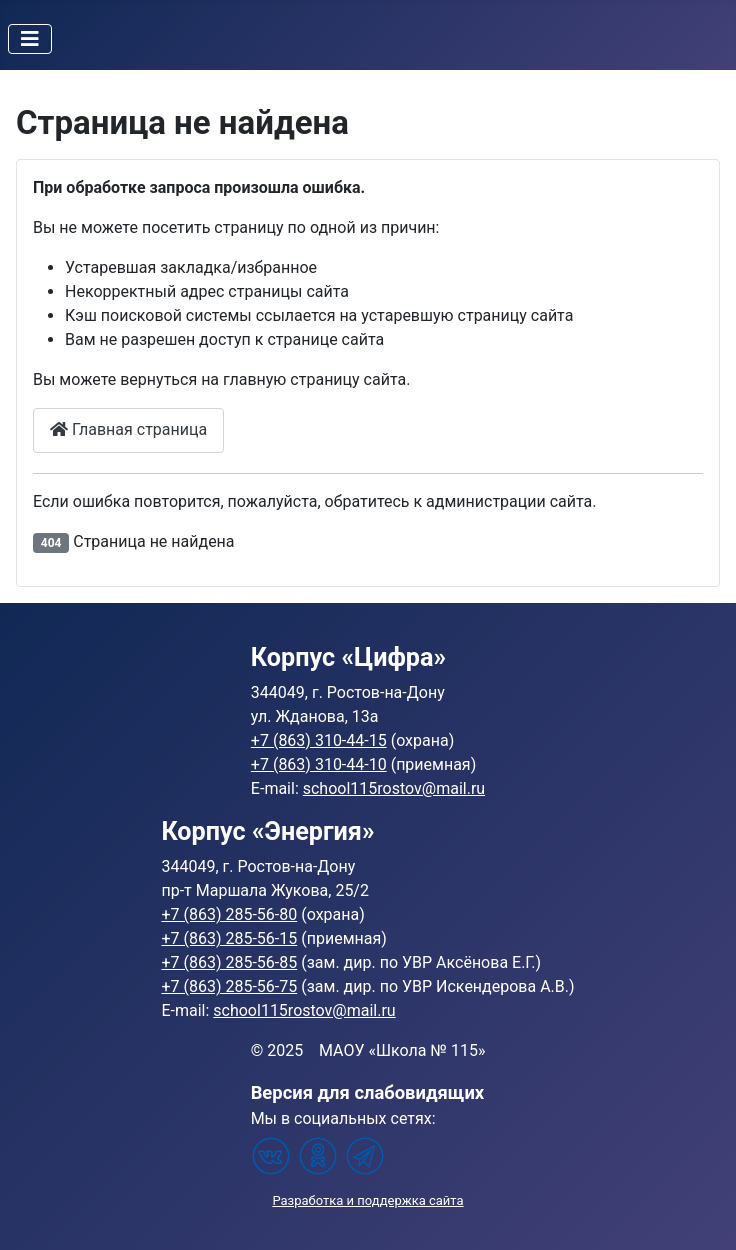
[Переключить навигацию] (30, 39)
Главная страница (128, 429)
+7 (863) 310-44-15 (319, 740)
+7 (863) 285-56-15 (229, 938)
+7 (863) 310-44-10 (319, 764)
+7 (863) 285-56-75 (229, 986)
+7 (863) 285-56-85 (229, 962)
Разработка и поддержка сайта (367, 1200)
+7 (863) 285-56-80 (229, 914)
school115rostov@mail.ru (394, 788)
